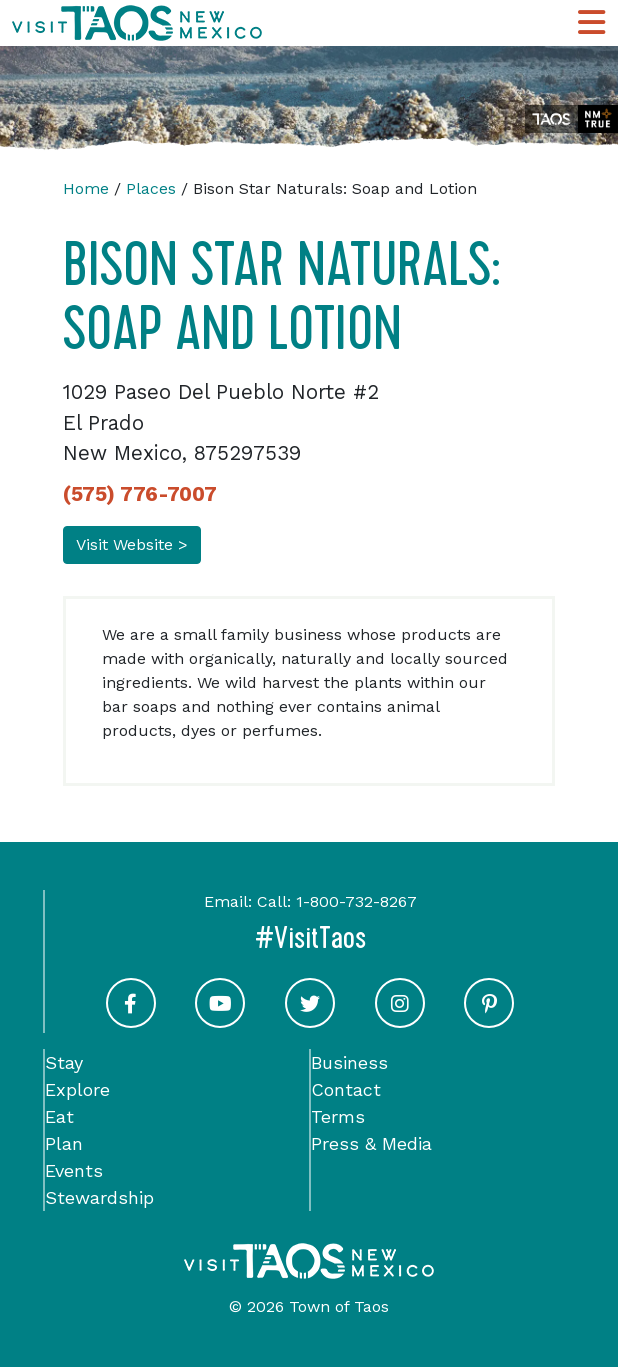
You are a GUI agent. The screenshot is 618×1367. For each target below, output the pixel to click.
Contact (346, 1089)
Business (349, 1062)
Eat (59, 1116)
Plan (64, 1143)
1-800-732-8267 (356, 901)
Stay (64, 1062)
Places (151, 188)
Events (74, 1170)
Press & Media (371, 1143)
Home (86, 188)
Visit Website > (132, 544)
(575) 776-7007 (140, 494)
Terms (338, 1116)
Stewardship (99, 1197)
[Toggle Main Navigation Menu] (591, 23)
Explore (77, 1089)
